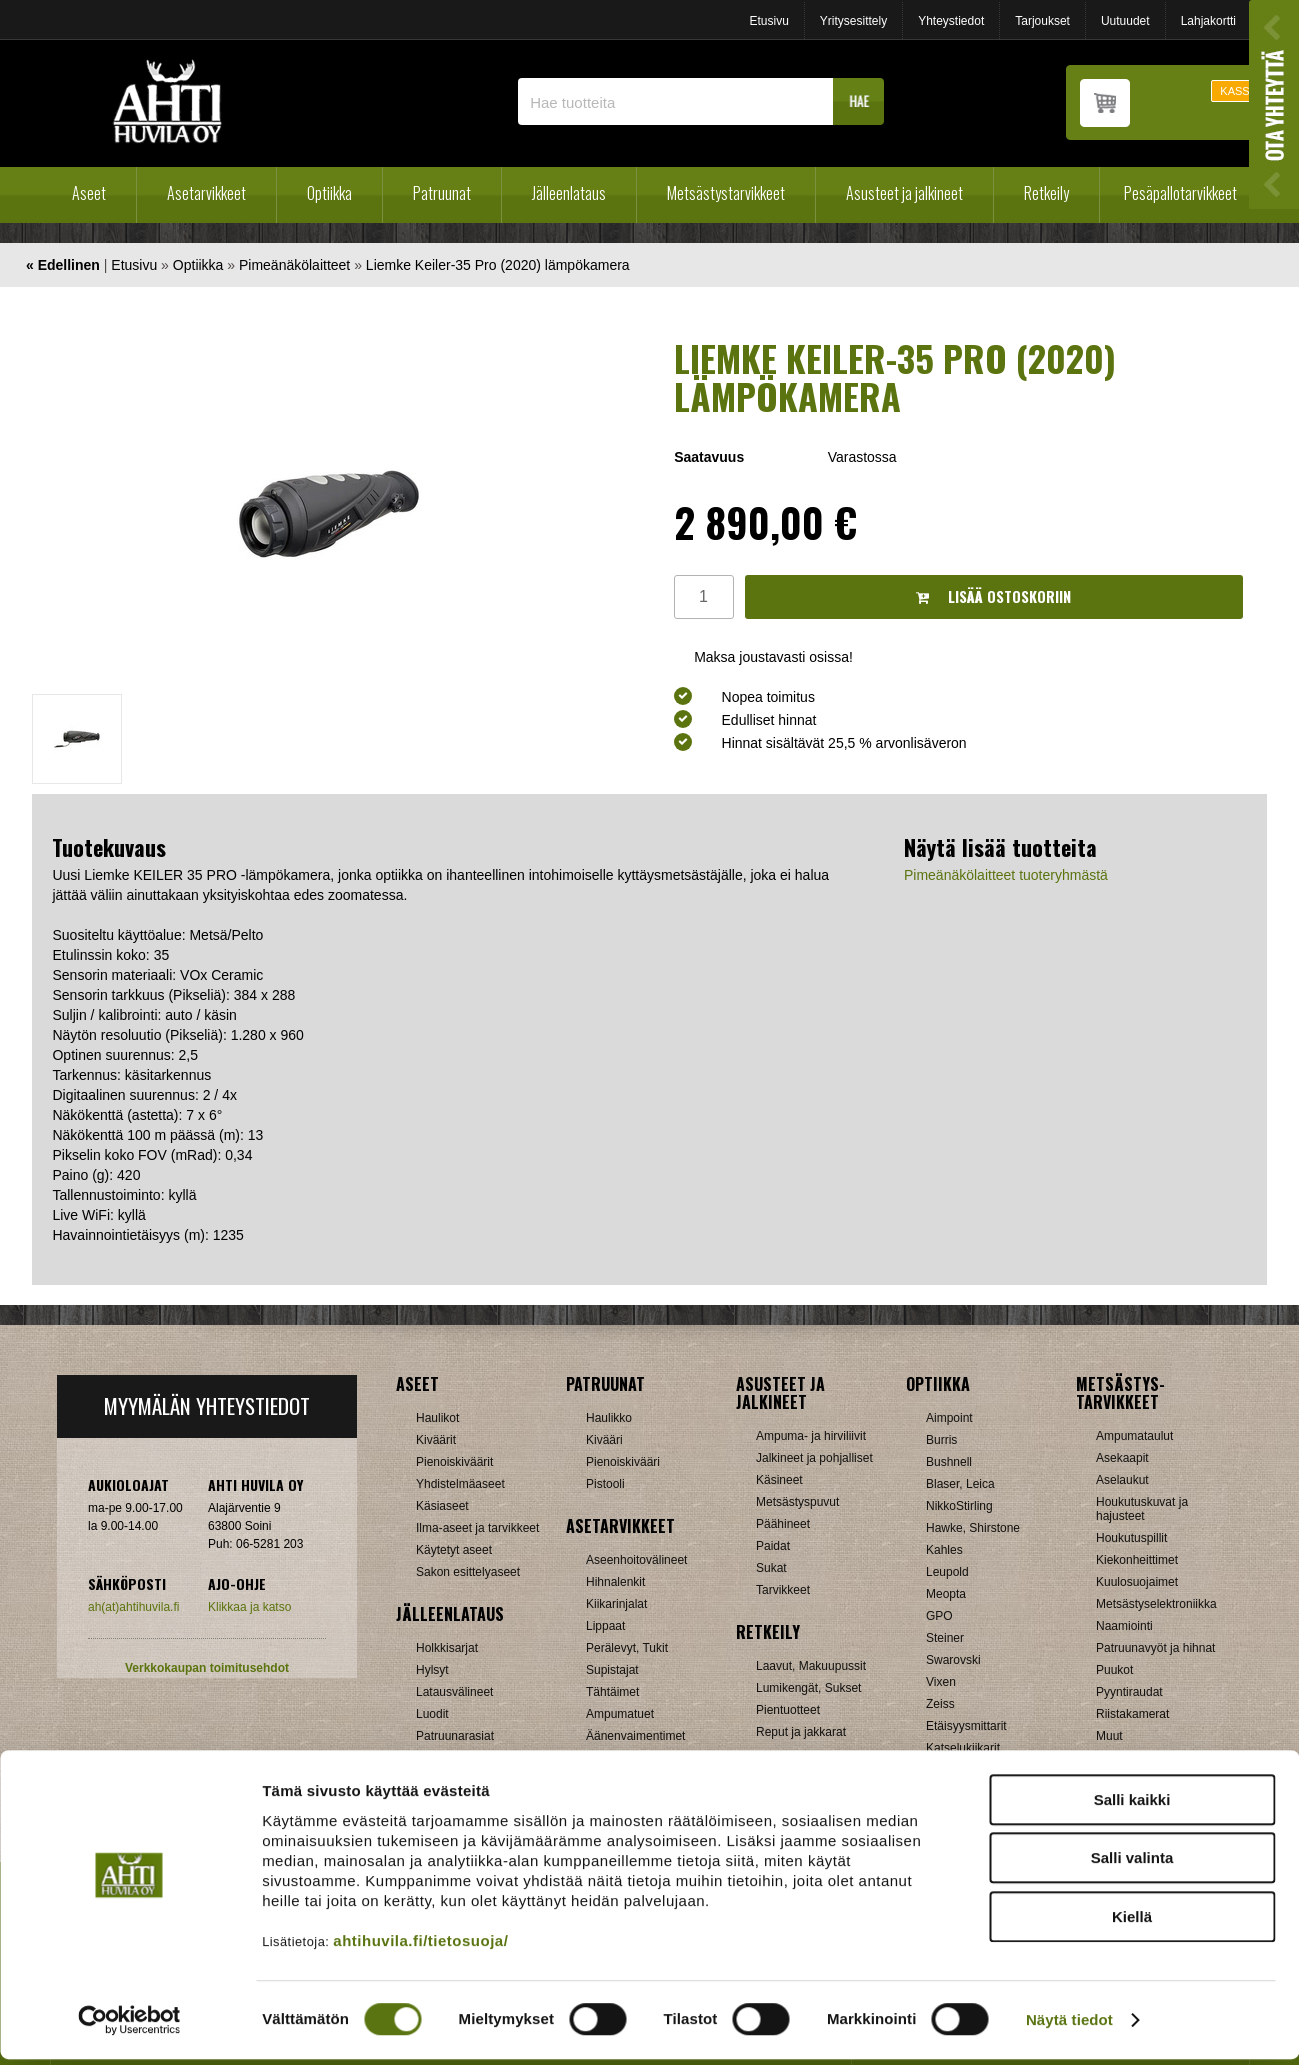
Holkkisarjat (447, 1648)
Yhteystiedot (951, 21)
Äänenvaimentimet (635, 1736)
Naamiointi (1124, 1626)
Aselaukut (1122, 1480)
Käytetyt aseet (454, 1550)
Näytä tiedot (1069, 2025)
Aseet (89, 193)
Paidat (773, 1546)
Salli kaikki (1132, 1804)
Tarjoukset (1042, 21)
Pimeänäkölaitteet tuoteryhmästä (1006, 875)
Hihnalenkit (615, 1582)
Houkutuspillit (1131, 1538)
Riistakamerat (1132, 1714)
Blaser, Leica (960, 1484)
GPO (939, 1616)
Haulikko (609, 1418)
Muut (1109, 1736)
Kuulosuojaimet (1137, 1582)
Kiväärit (436, 1440)
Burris (941, 1440)
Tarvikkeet (783, 1590)
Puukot (1114, 1670)
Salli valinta (1132, 1863)
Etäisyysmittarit (966, 1726)
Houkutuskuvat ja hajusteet (1142, 1509)
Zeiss (940, 1704)
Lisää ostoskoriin (993, 596)
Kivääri (604, 1440)
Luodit (432, 1714)
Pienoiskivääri (623, 1462)
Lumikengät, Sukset (808, 1688)
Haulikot (437, 1418)
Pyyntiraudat (1129, 1692)
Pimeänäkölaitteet (294, 265)
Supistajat (612, 1670)
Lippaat (605, 1626)
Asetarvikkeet (206, 193)
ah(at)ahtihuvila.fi (133, 1607)
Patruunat (442, 193)
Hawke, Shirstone (973, 1528)
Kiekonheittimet (1137, 1560)
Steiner (945, 1638)
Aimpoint (949, 1418)
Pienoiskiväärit (454, 1462)
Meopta (946, 1594)
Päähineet (783, 1524)
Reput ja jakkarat (801, 1732)
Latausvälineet (454, 1692)
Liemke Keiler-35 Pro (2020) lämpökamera (498, 265)
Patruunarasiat (455, 1736)
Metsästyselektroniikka (1156, 1604)
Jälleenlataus (569, 193)
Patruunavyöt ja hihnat (1155, 1648)
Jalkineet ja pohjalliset (814, 1458)
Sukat (771, 1568)
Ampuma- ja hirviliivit (811, 1436)
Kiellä (1132, 1921)
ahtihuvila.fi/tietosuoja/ (420, 1945)
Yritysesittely (853, 21)
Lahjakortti (1208, 21)
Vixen (941, 1682)
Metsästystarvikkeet (726, 193)
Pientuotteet (788, 1710)
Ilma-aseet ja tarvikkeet (477, 1528)
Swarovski (953, 1660)
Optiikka (329, 193)
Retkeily (1046, 193)
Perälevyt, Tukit (627, 1648)
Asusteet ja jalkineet (904, 193)
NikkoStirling (959, 1506)
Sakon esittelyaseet (468, 1572)
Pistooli (605, 1484)
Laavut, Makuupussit (811, 1666)
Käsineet (779, 1480)
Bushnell (949, 1462)
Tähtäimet (612, 1692)
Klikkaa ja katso (249, 1607)
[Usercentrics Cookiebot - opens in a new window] (129, 2026)
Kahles (944, 1550)
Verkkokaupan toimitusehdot (207, 1668)
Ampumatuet (620, 1714)
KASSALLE (1248, 91)
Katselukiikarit (963, 1748)
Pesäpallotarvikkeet (1180, 193)
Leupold (947, 1572)
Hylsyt (432, 1670)
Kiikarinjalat (616, 1604)
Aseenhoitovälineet (636, 1560)
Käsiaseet (442, 1506)
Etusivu (768, 21)
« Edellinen (63, 265)
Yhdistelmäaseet (460, 1484)
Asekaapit (1122, 1458)
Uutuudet (1125, 21)
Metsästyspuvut (797, 1502)
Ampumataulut (1134, 1436)
